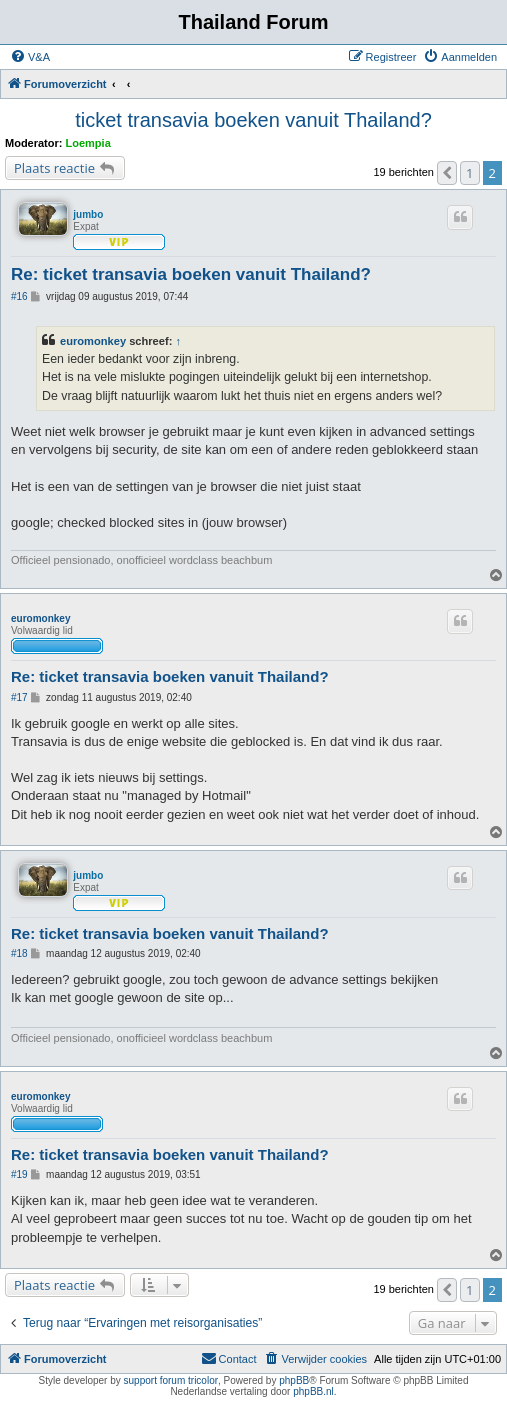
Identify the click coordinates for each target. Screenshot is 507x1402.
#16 (19, 296)
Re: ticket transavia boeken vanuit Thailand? (191, 274)
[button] (447, 173)
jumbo (88, 214)
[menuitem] (30, 57)
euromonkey (93, 341)
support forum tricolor (171, 1380)
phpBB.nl (313, 1391)
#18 (19, 953)
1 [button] (469, 173)
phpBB (294, 1380)
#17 (19, 697)
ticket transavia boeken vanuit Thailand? (253, 120)
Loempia (88, 143)
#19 (19, 1174)
